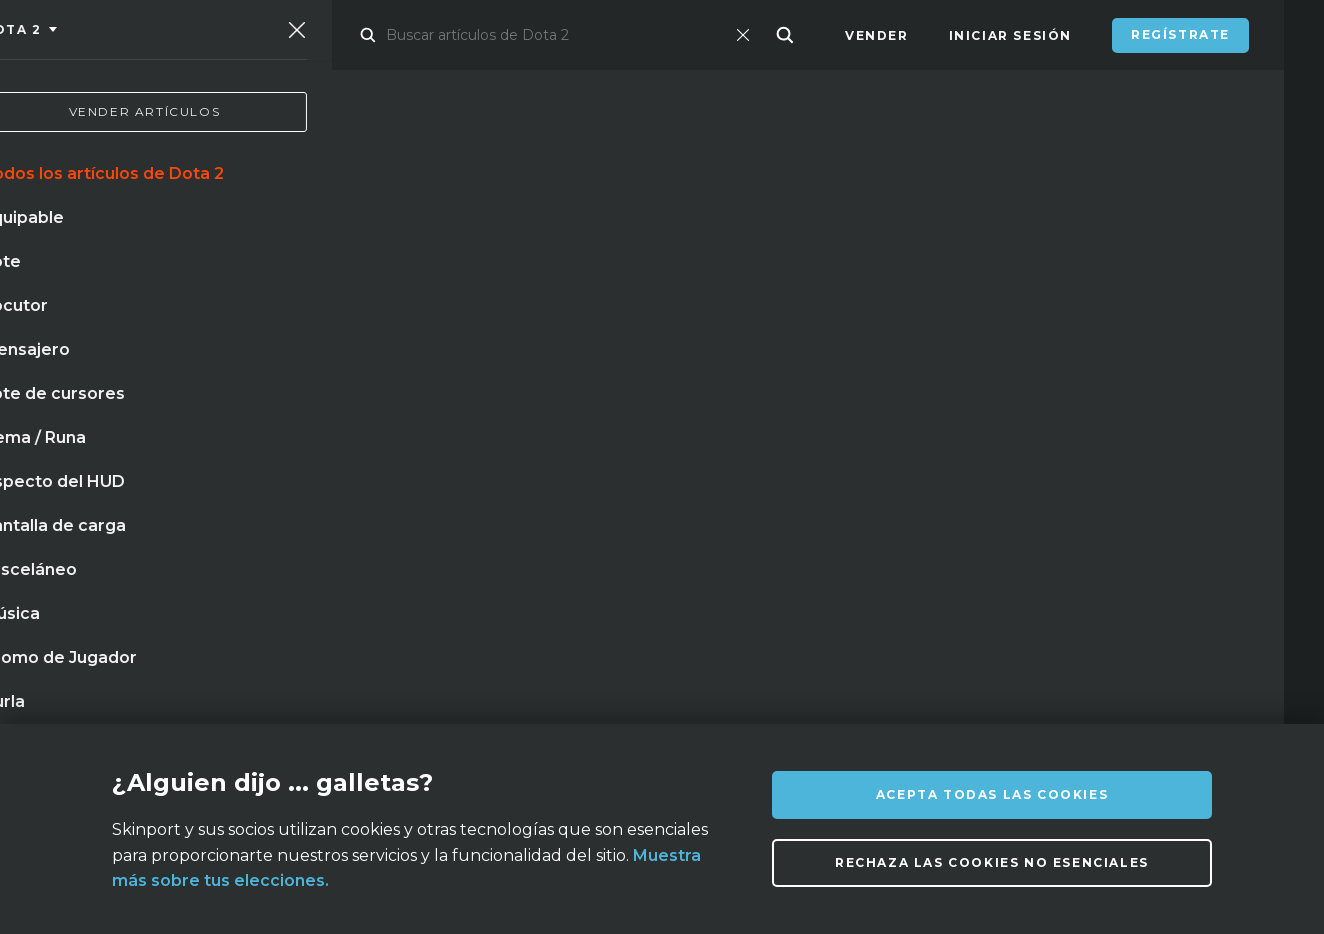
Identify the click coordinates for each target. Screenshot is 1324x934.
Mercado (383, 35)
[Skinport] (157, 35)
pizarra (512, 491)
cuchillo (215, 491)
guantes (313, 491)
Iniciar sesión (1010, 35)
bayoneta (88, 532)
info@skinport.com (1182, 703)
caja (330, 532)
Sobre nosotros (266, 708)
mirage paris (100, 491)
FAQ (491, 708)
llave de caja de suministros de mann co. (212, 573)
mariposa (413, 491)
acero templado (219, 532)
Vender (877, 35)
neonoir (410, 532)
